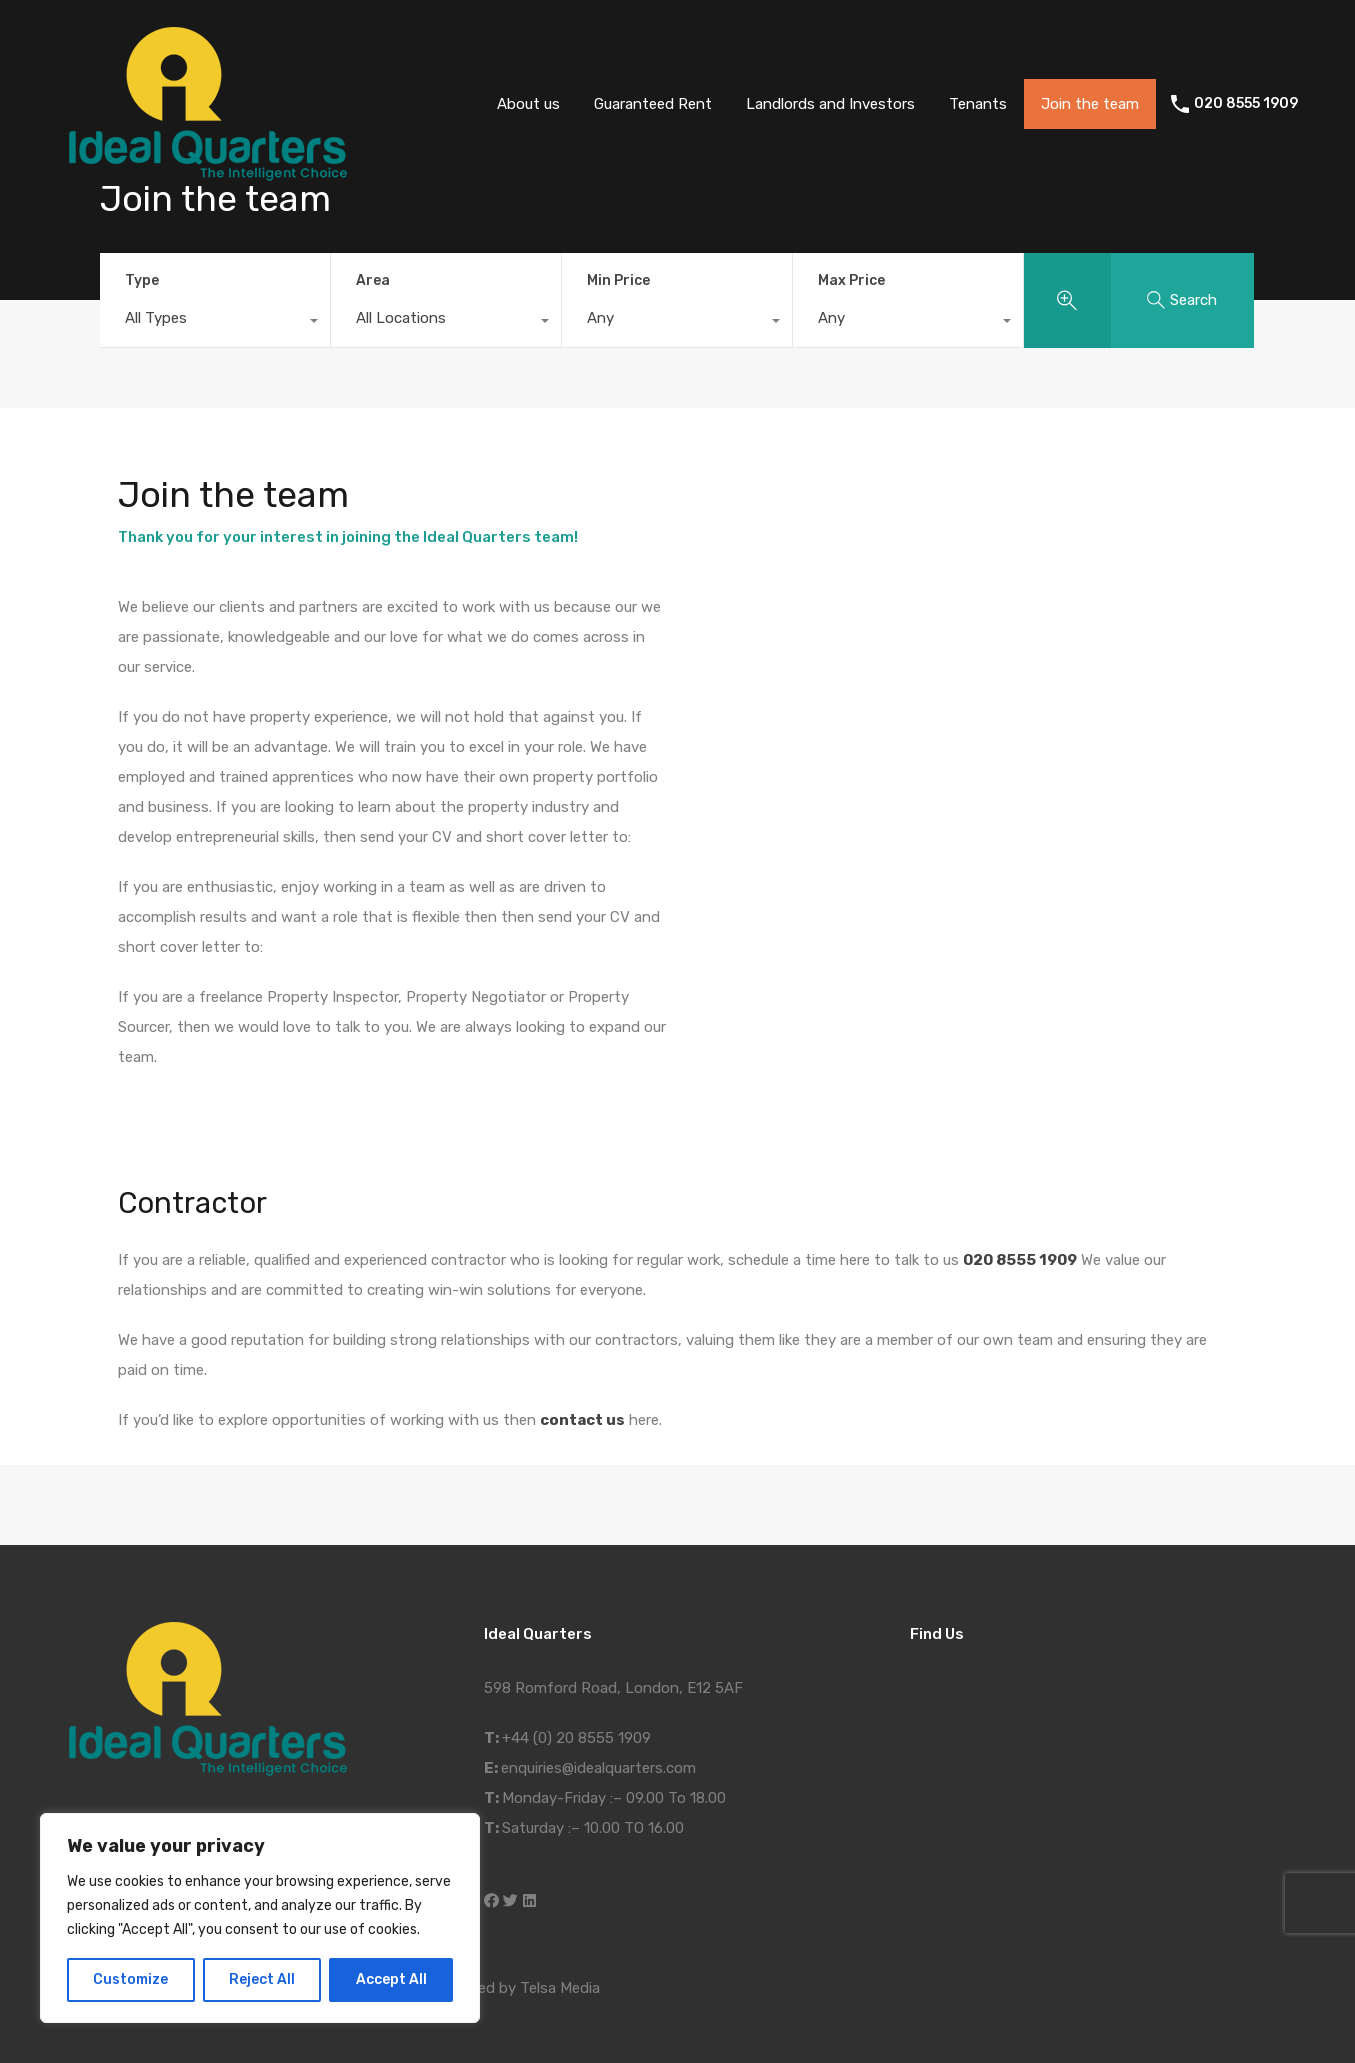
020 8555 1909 (1246, 104)
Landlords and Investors (830, 104)
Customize (130, 1979)
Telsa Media (560, 1988)
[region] (260, 1918)
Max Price (851, 280)
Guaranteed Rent (653, 104)
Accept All (391, 1979)
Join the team (1090, 104)
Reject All (262, 1979)
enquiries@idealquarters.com (598, 1768)
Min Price (618, 280)
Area (373, 280)
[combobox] (215, 323)
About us (528, 104)
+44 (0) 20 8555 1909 (576, 1738)
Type (142, 280)
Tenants (978, 104)
